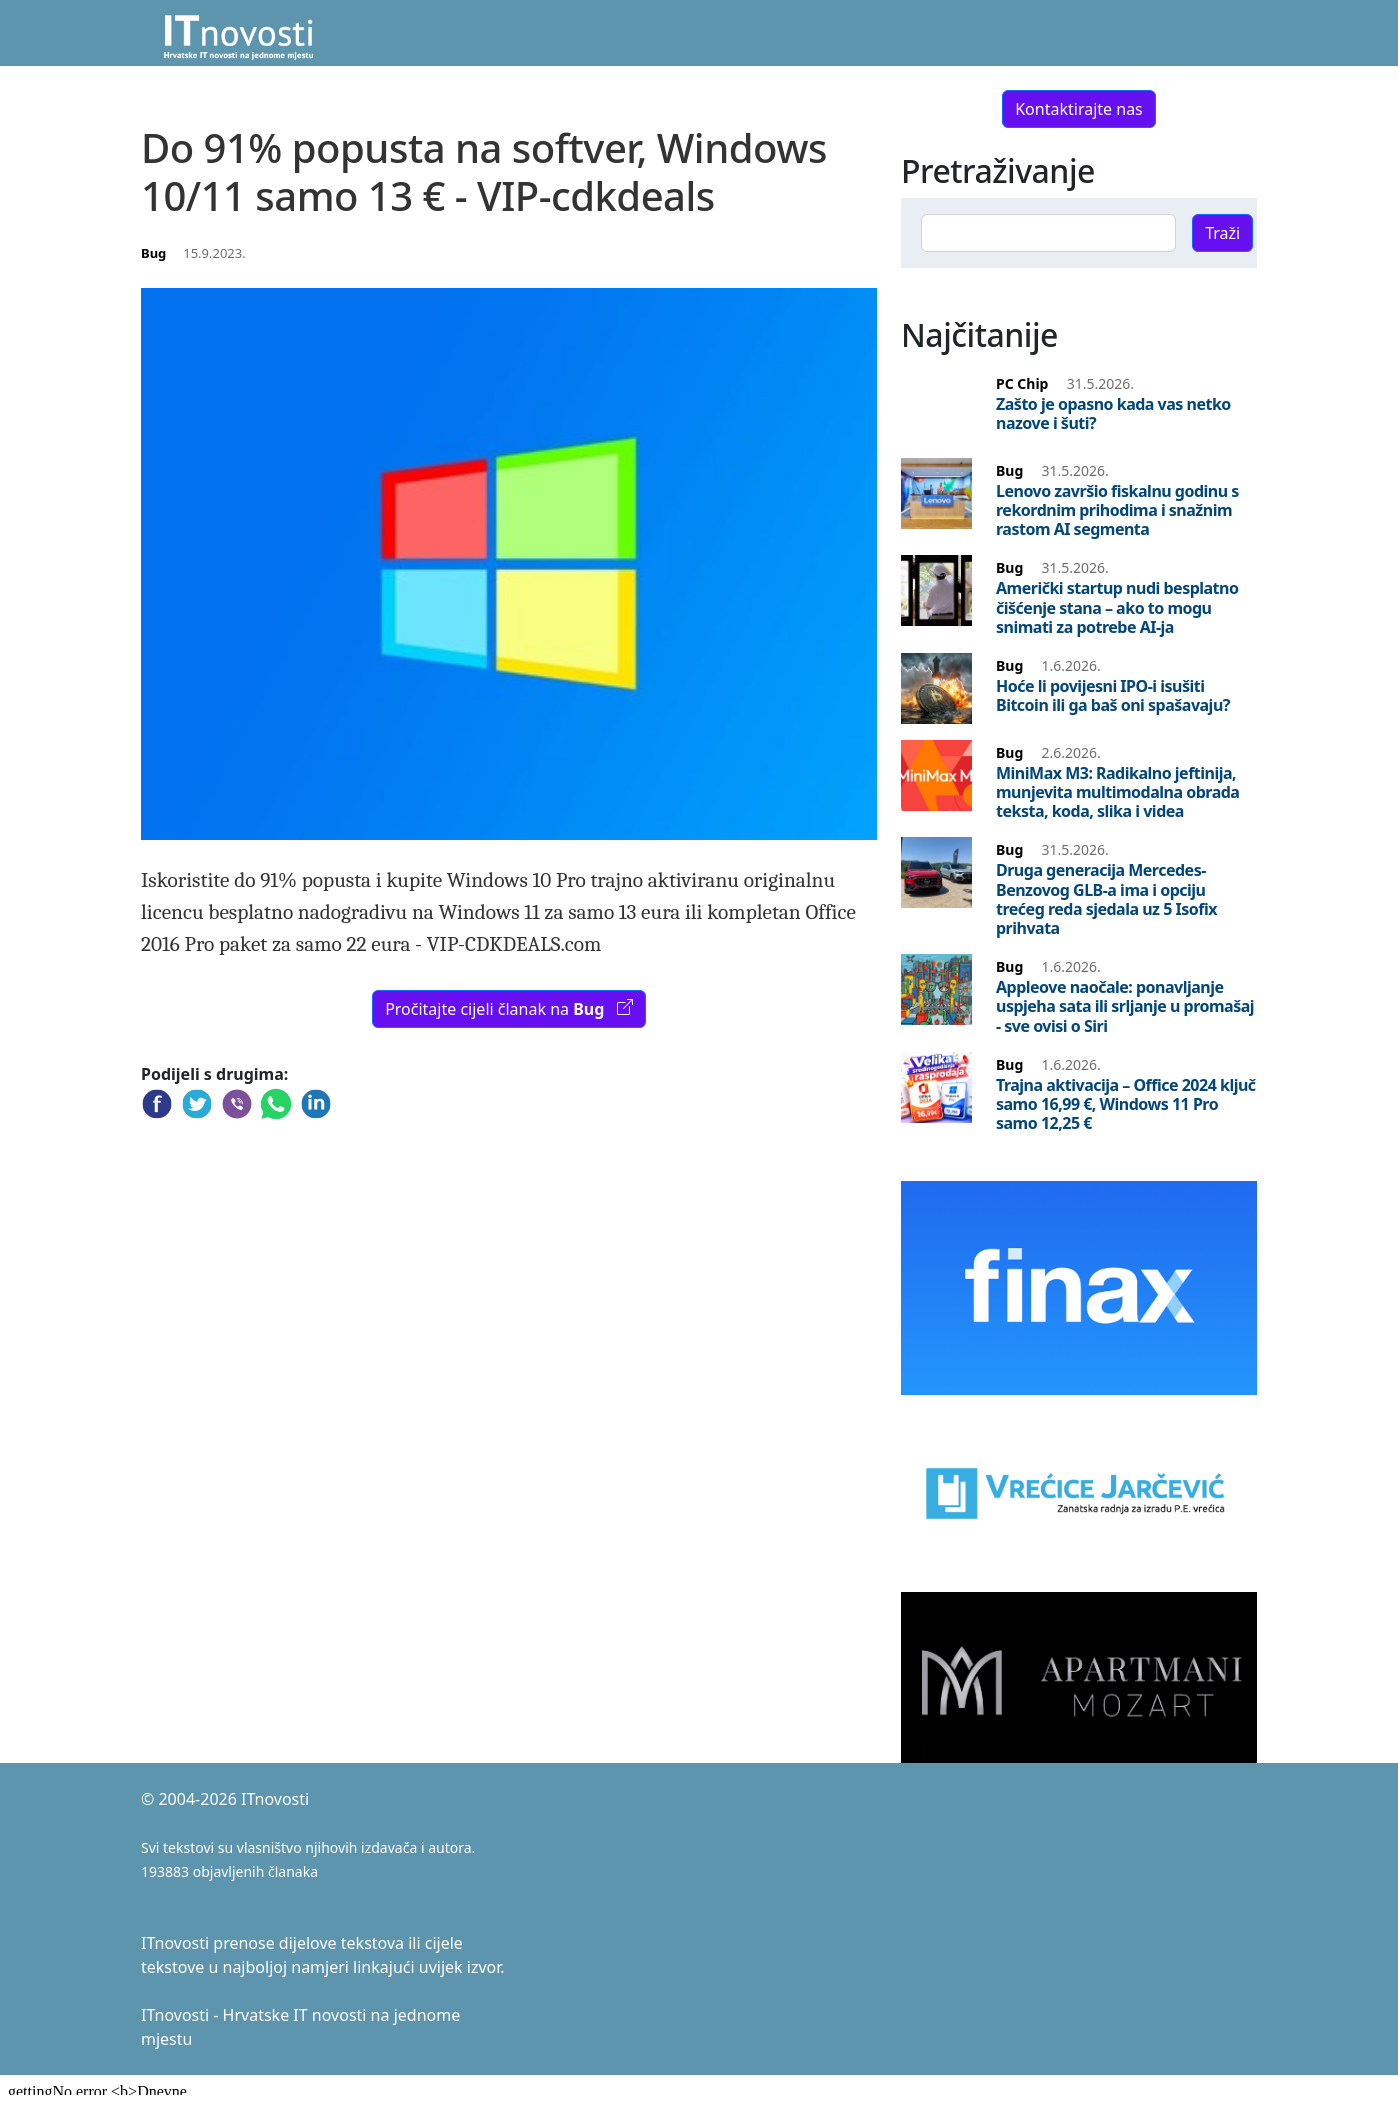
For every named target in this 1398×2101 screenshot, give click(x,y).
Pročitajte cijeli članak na (509, 1009)
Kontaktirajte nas (1079, 109)
